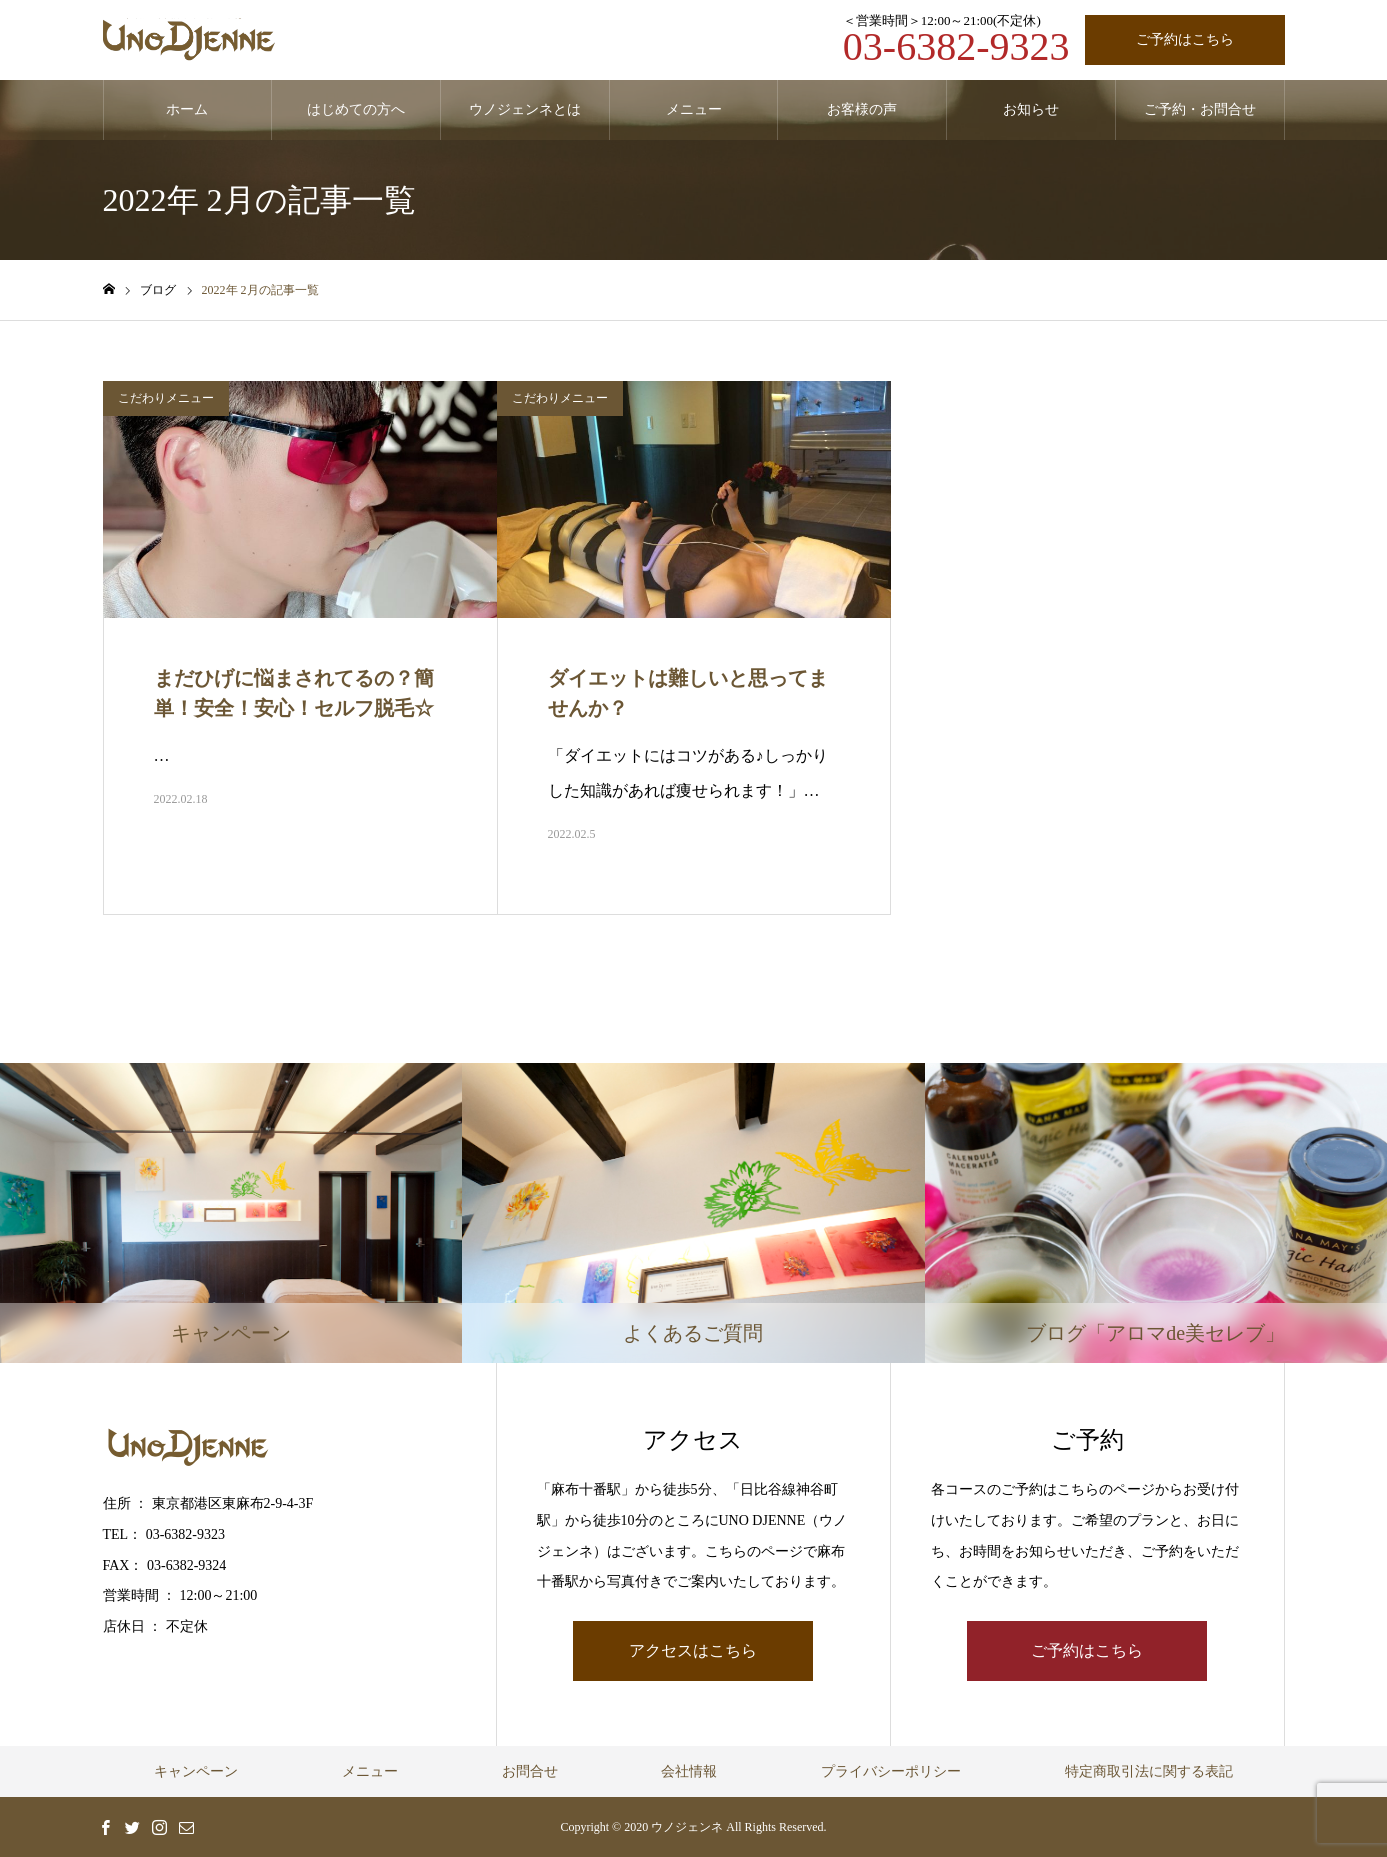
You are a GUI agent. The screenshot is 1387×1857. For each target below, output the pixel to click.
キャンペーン (196, 1771)
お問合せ (530, 1771)
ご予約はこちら (1185, 39)
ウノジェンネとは (525, 109)
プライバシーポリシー (891, 1771)
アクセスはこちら (693, 1650)
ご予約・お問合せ (1200, 109)
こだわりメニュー (166, 398)
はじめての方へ (356, 109)
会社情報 (689, 1771)
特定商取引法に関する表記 (1149, 1771)
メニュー (694, 109)
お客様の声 (862, 109)
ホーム (187, 109)
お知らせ (1031, 109)
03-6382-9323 (956, 46)
